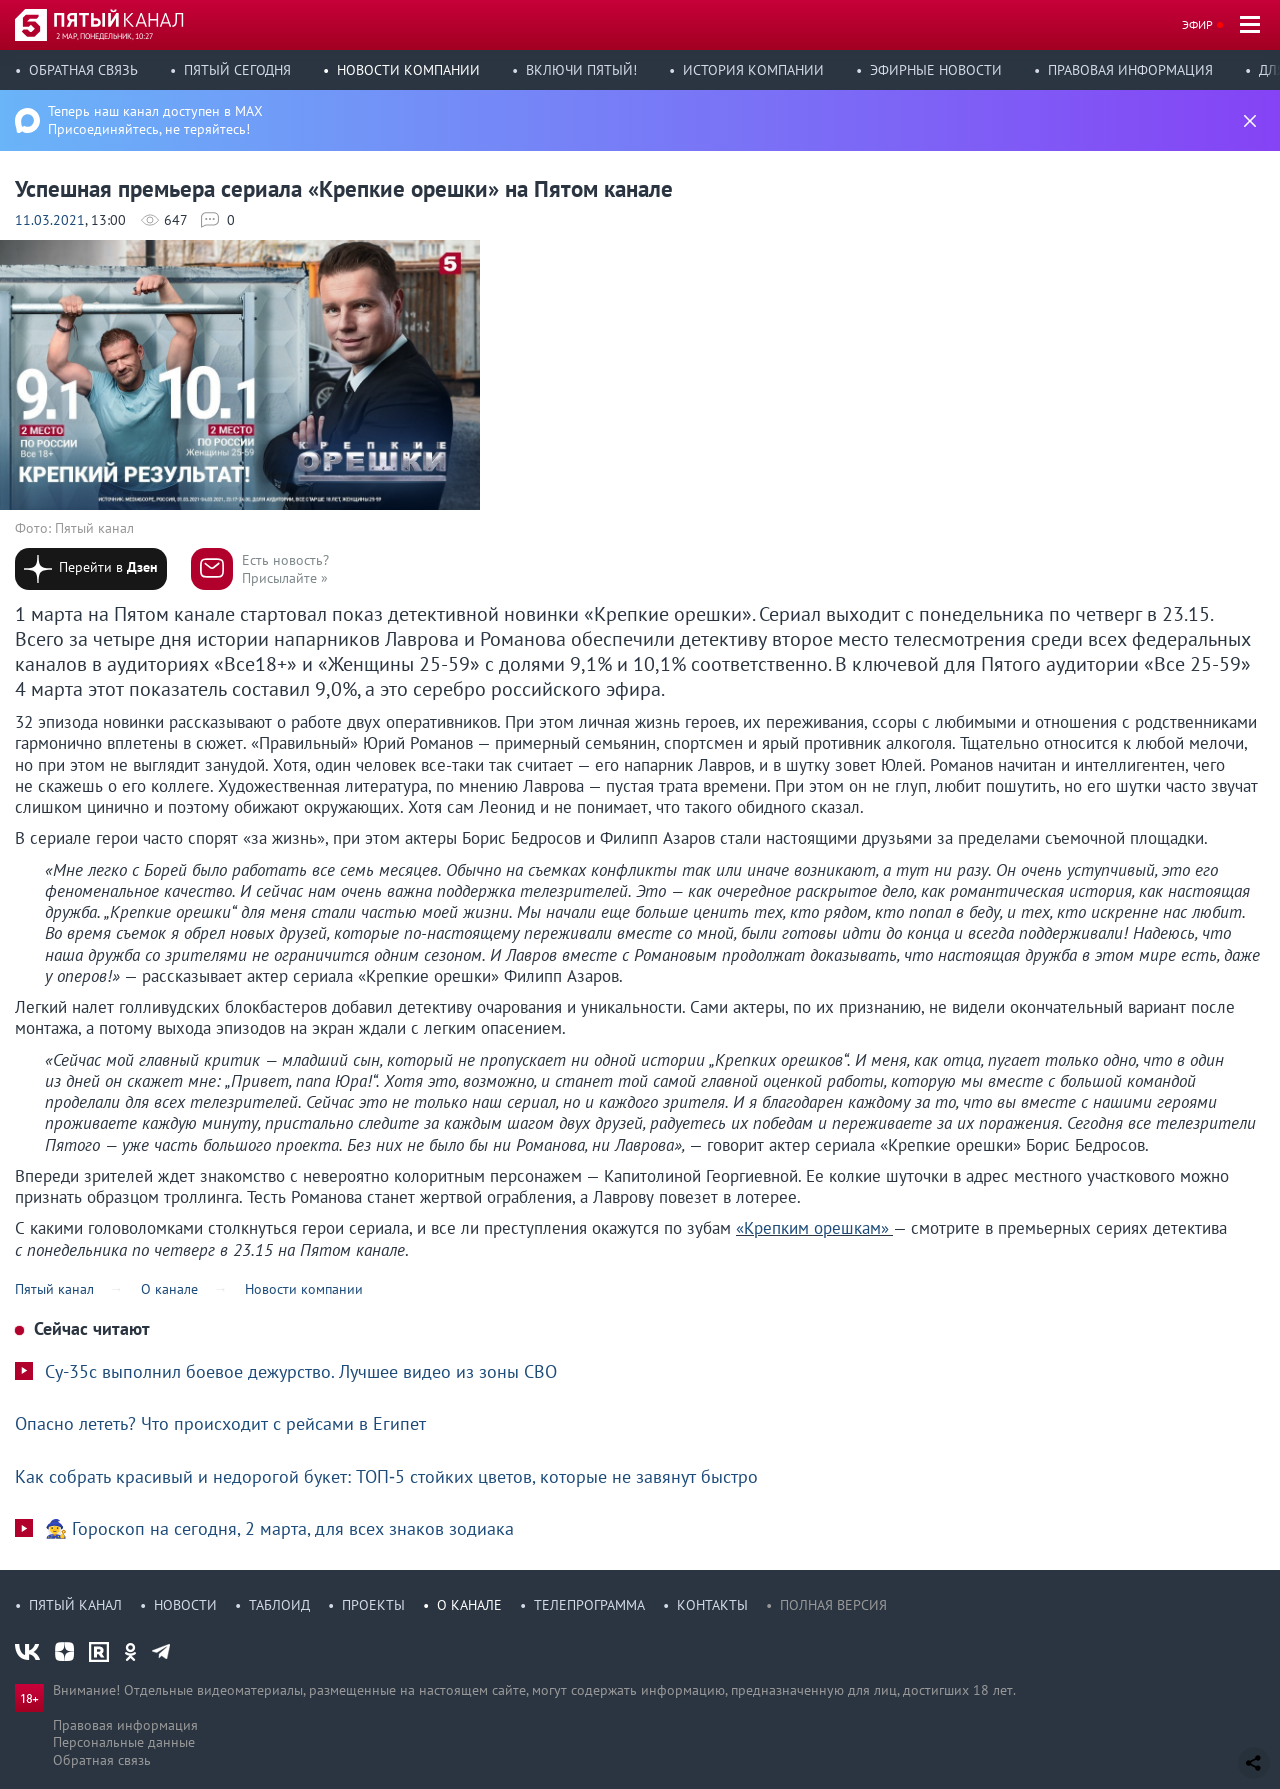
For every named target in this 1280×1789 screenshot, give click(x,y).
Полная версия (833, 1605)
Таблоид (279, 1605)
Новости (185, 1605)
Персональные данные (124, 1742)
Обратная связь (83, 70)
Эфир (1197, 24)
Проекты (373, 1605)
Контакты (712, 1605)
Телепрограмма (589, 1605)
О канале (469, 1605)
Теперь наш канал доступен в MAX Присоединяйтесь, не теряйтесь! (155, 120)
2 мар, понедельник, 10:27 (104, 36)
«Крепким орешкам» (812, 1228)
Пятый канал (75, 1605)
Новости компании (408, 70)
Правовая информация (1130, 70)
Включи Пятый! (581, 70)
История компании (753, 70)
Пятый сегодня (237, 70)
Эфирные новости (936, 70)
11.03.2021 (50, 220)
